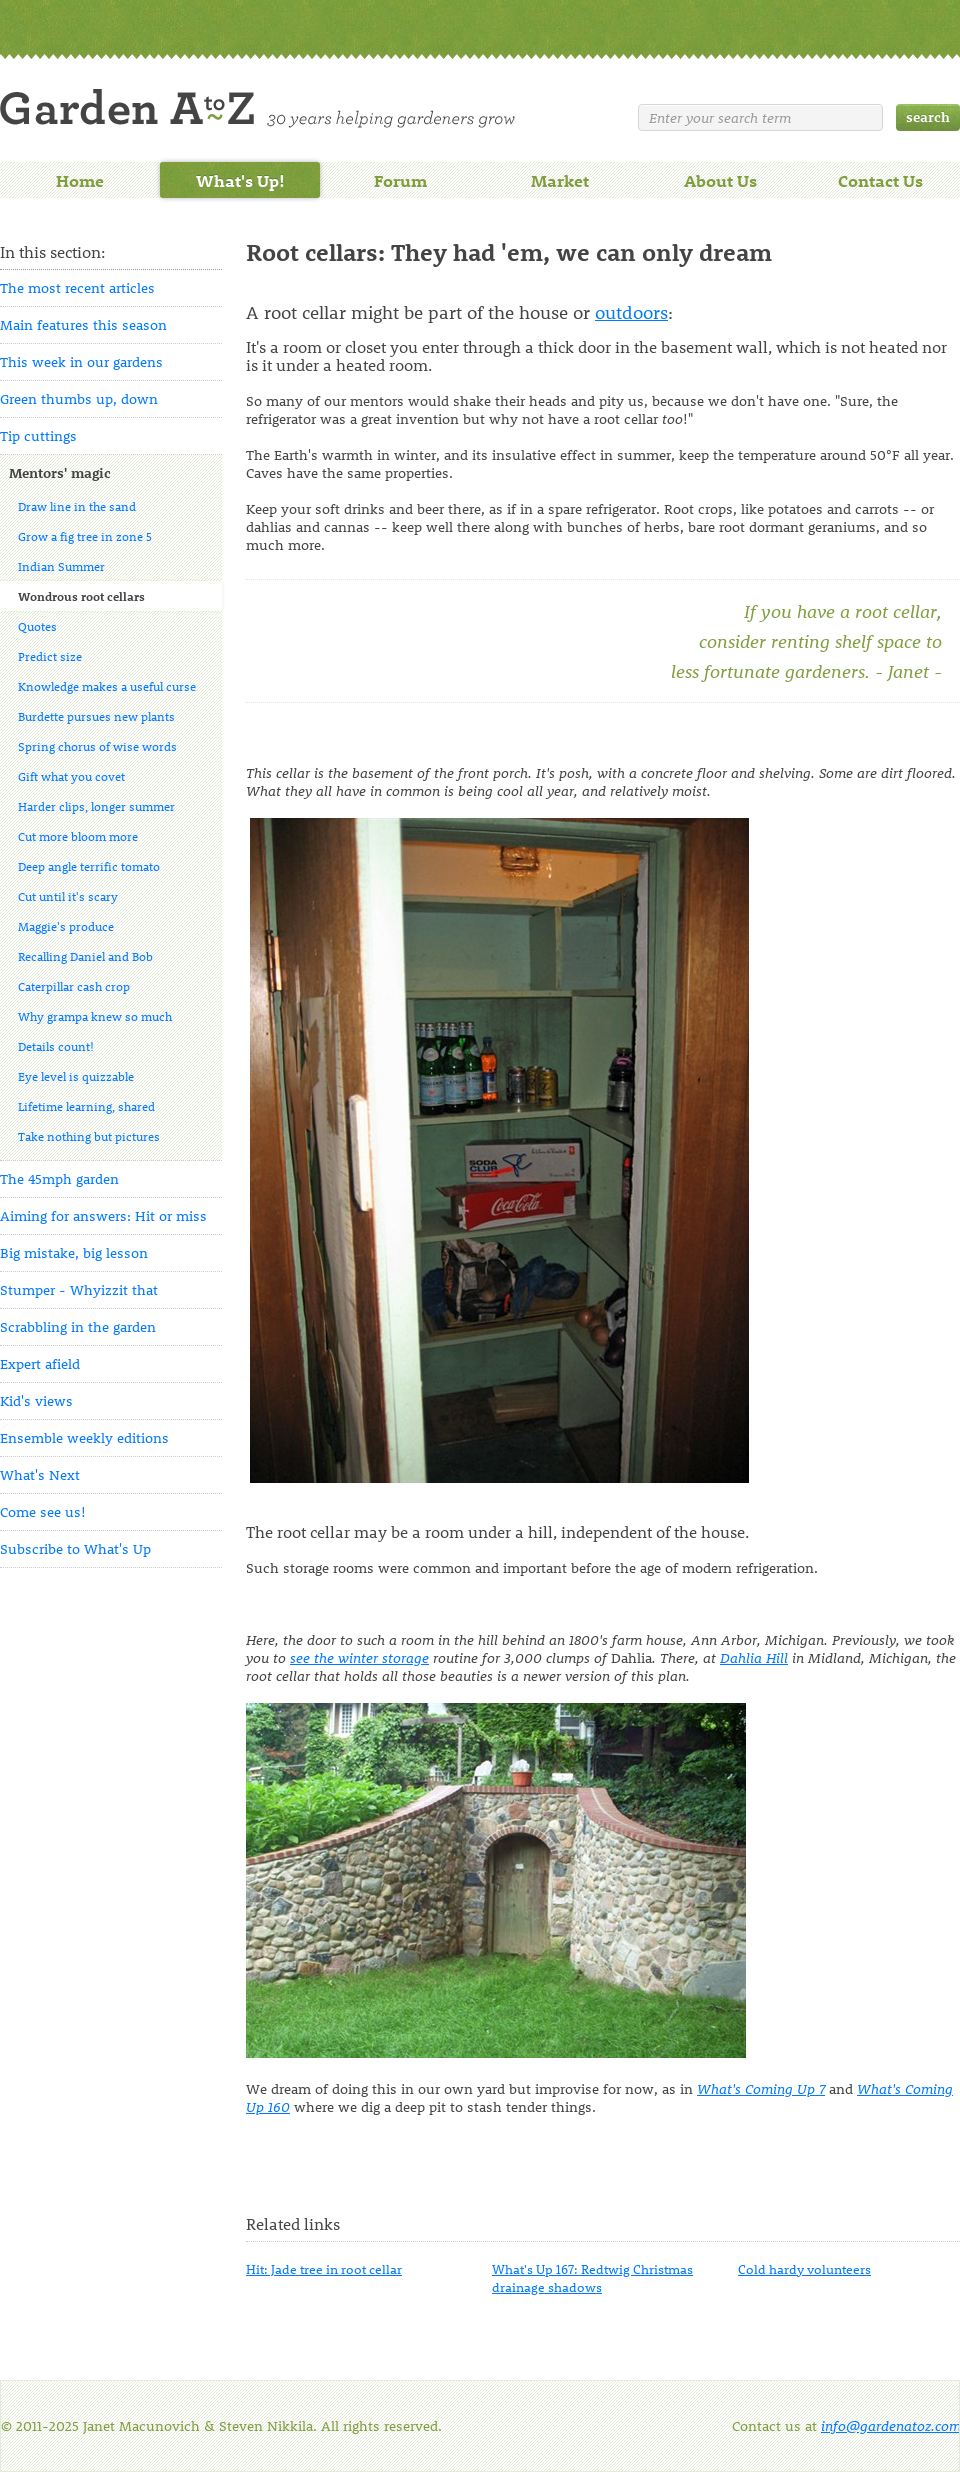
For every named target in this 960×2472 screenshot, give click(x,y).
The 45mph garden (59, 1178)
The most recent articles (77, 287)
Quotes (37, 626)
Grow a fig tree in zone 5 (85, 536)
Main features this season (83, 324)
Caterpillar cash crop (74, 986)
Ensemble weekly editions (84, 1437)
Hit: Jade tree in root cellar (324, 2268)
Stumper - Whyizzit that (79, 1289)
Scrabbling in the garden (78, 1326)
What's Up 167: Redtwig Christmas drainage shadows (592, 2277)
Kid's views (36, 1400)
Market (560, 180)
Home (80, 180)
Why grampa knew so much (95, 1016)
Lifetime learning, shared (86, 1106)
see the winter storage (359, 1657)
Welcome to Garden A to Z (257, 108)
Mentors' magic (60, 472)
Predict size (50, 656)
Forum (400, 180)
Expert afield (40, 1363)
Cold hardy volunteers (804, 2268)
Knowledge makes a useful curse (107, 686)
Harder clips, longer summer (96, 806)
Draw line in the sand (77, 506)
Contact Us (880, 180)
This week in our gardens (81, 361)
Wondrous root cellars (81, 596)
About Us (720, 180)
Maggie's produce (66, 926)
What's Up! (240, 180)
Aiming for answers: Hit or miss (103, 1215)
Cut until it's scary (68, 896)
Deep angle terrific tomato (89, 866)
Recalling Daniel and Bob (85, 956)
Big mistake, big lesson (74, 1252)
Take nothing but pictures (89, 1136)
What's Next (40, 1474)
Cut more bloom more (78, 836)
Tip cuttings (38, 435)
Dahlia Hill (754, 1657)
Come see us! (43, 1511)
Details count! (56, 1046)
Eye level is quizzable (76, 1076)
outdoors (631, 312)
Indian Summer (61, 566)
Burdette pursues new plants (96, 716)
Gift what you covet (71, 776)
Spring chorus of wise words (97, 746)
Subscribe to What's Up (75, 1548)
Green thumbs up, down (79, 398)
